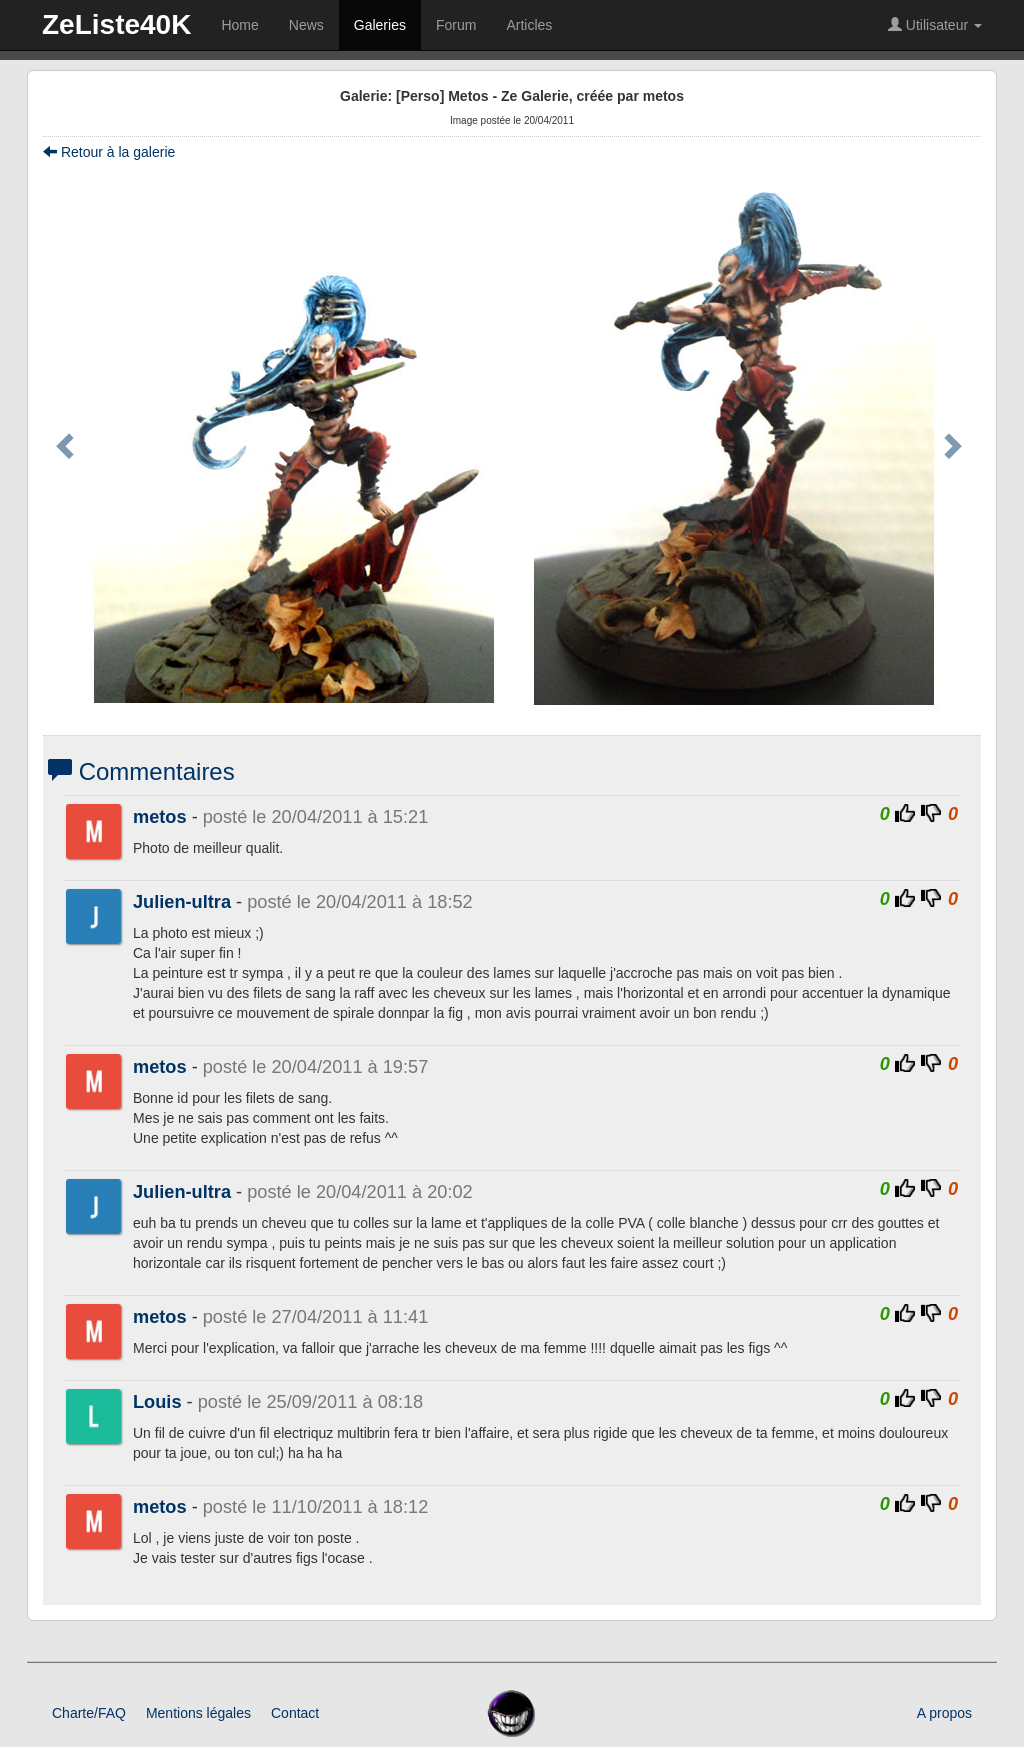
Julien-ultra (182, 902)
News (306, 25)
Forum (456, 25)
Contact (295, 1713)
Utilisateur (935, 25)
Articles (529, 25)
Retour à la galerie (109, 152)
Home (239, 25)
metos (160, 817)
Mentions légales (198, 1713)
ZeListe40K (116, 24)
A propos (944, 1713)
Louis (157, 1402)
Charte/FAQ (89, 1713)
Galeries (380, 25)
